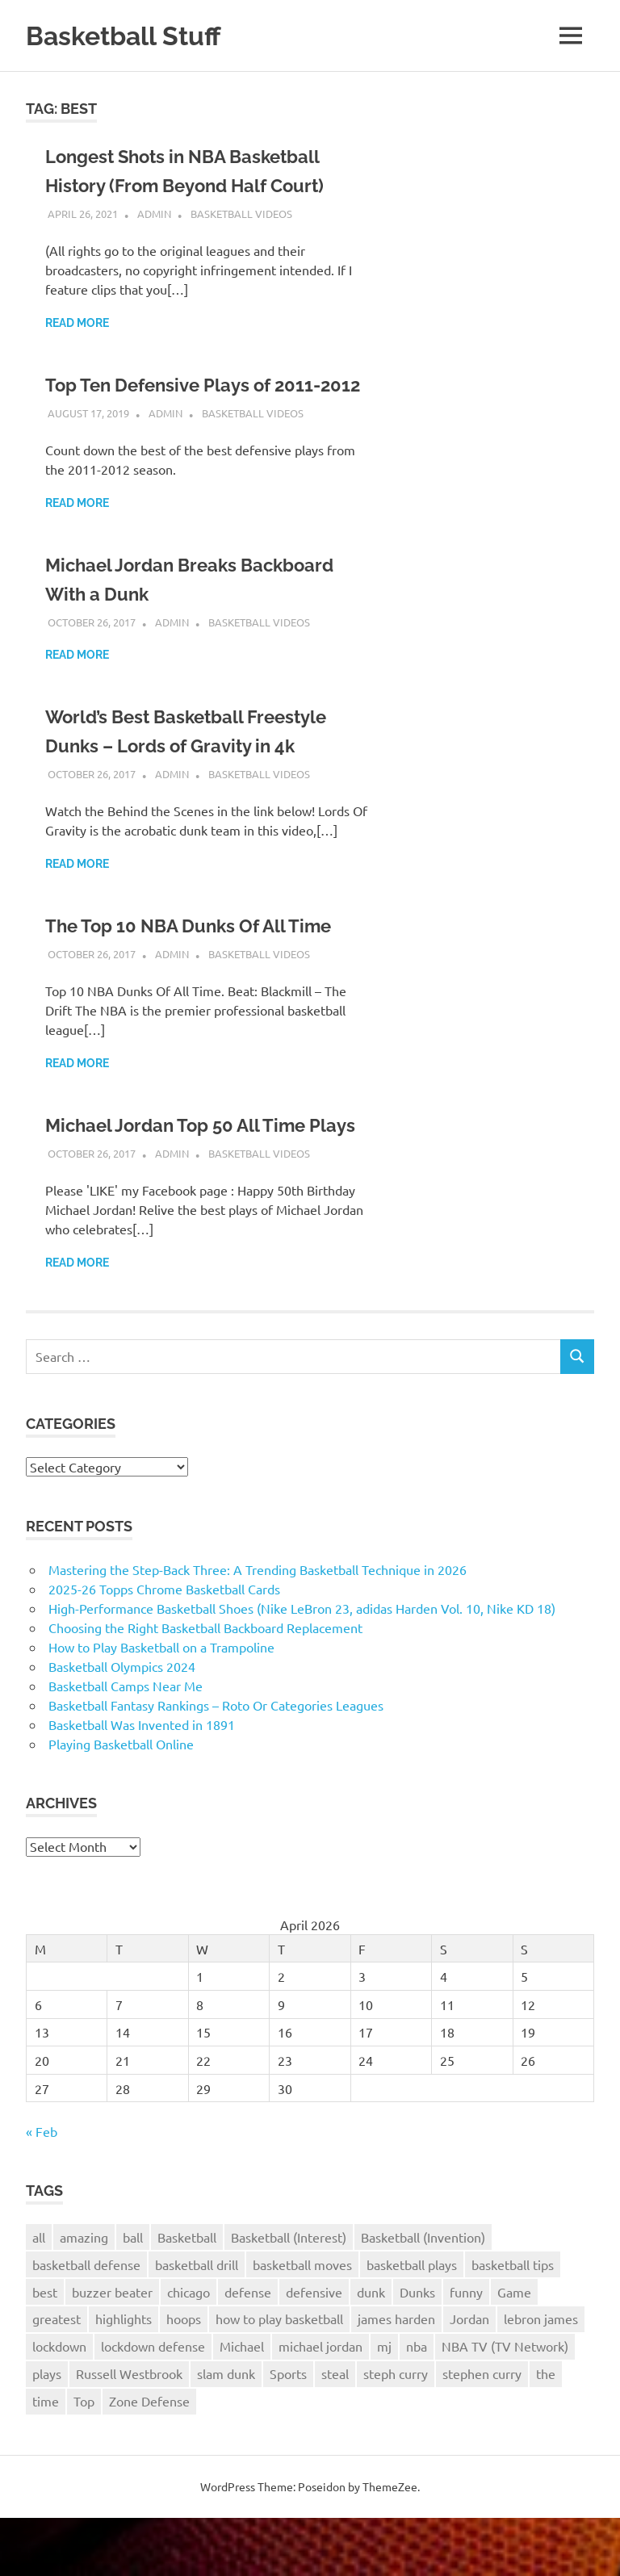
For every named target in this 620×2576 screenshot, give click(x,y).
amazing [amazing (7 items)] (84, 2295)
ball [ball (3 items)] (133, 2295)
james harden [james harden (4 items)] (396, 2377)
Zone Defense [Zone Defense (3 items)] (149, 2459)
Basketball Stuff (132, 35)
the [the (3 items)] (545, 2431)
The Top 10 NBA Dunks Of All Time (201, 954)
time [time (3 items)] (45, 2459)
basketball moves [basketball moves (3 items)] (302, 2322)
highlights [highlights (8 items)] (123, 2377)
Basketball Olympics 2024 (121, 1724)
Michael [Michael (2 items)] (242, 2404)
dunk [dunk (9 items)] (371, 2350)
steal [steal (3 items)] (335, 2431)
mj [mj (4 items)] (384, 2404)
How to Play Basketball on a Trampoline (161, 1705)
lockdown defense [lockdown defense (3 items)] (153, 2404)
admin (154, 213)
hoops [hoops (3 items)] (183, 2377)
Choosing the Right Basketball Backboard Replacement (205, 1686)
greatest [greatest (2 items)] (56, 2377)
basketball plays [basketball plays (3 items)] (412, 2322)
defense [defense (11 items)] (247, 2350)
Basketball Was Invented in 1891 (141, 1782)
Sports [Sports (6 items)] (288, 2431)
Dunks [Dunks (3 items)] (417, 2350)
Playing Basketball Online (121, 1802)
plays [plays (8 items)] (46, 2431)
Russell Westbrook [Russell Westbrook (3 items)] (129, 2431)
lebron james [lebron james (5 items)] (541, 2377)
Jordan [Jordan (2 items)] (469, 2377)
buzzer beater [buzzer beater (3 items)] (112, 2350)
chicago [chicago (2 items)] (188, 2350)
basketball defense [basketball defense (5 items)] (86, 2322)
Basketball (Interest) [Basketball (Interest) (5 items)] (288, 2295)
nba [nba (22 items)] (416, 2404)
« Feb (41, 2189)
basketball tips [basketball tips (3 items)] (512, 2322)
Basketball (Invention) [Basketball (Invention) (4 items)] (423, 2295)
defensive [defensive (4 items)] (314, 2350)
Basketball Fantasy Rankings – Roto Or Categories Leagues (215, 1763)
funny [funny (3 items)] (466, 2350)
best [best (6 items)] (44, 2350)
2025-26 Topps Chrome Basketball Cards (164, 1647)
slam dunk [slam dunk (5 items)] (226, 2431)
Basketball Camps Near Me (125, 1744)
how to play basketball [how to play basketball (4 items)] (279, 2377)
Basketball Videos (241, 213)
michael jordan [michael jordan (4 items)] (320, 2404)
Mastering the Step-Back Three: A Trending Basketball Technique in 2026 (257, 1627)
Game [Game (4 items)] (514, 2350)
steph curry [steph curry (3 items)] (395, 2431)
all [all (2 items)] (38, 2295)
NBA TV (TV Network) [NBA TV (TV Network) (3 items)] (505, 2404)
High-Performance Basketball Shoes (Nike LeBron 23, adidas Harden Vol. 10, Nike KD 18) (301, 1666)
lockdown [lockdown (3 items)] (59, 2404)
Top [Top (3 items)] (83, 2459)
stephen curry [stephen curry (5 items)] (482, 2431)
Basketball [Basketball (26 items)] (186, 2295)
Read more (77, 322)
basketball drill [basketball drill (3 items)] (196, 2322)
